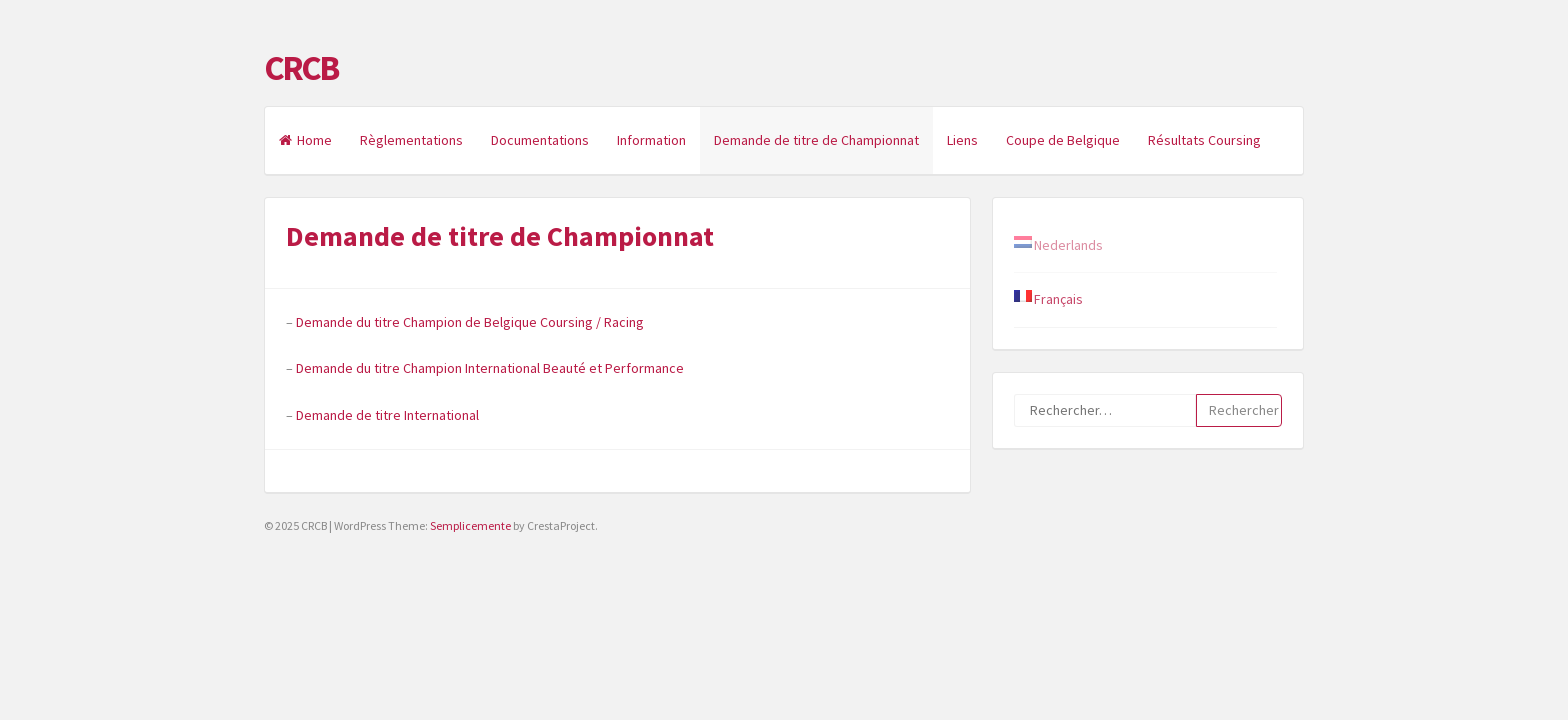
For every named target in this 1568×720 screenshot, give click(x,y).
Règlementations (411, 140)
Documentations (540, 140)
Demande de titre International (387, 415)
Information (651, 140)
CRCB (300, 68)
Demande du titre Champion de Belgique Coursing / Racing (470, 322)
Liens (962, 140)
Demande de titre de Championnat (816, 140)
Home (305, 140)
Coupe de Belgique (1063, 140)
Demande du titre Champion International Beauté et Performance (490, 368)
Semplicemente (470, 525)
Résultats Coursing (1204, 140)
